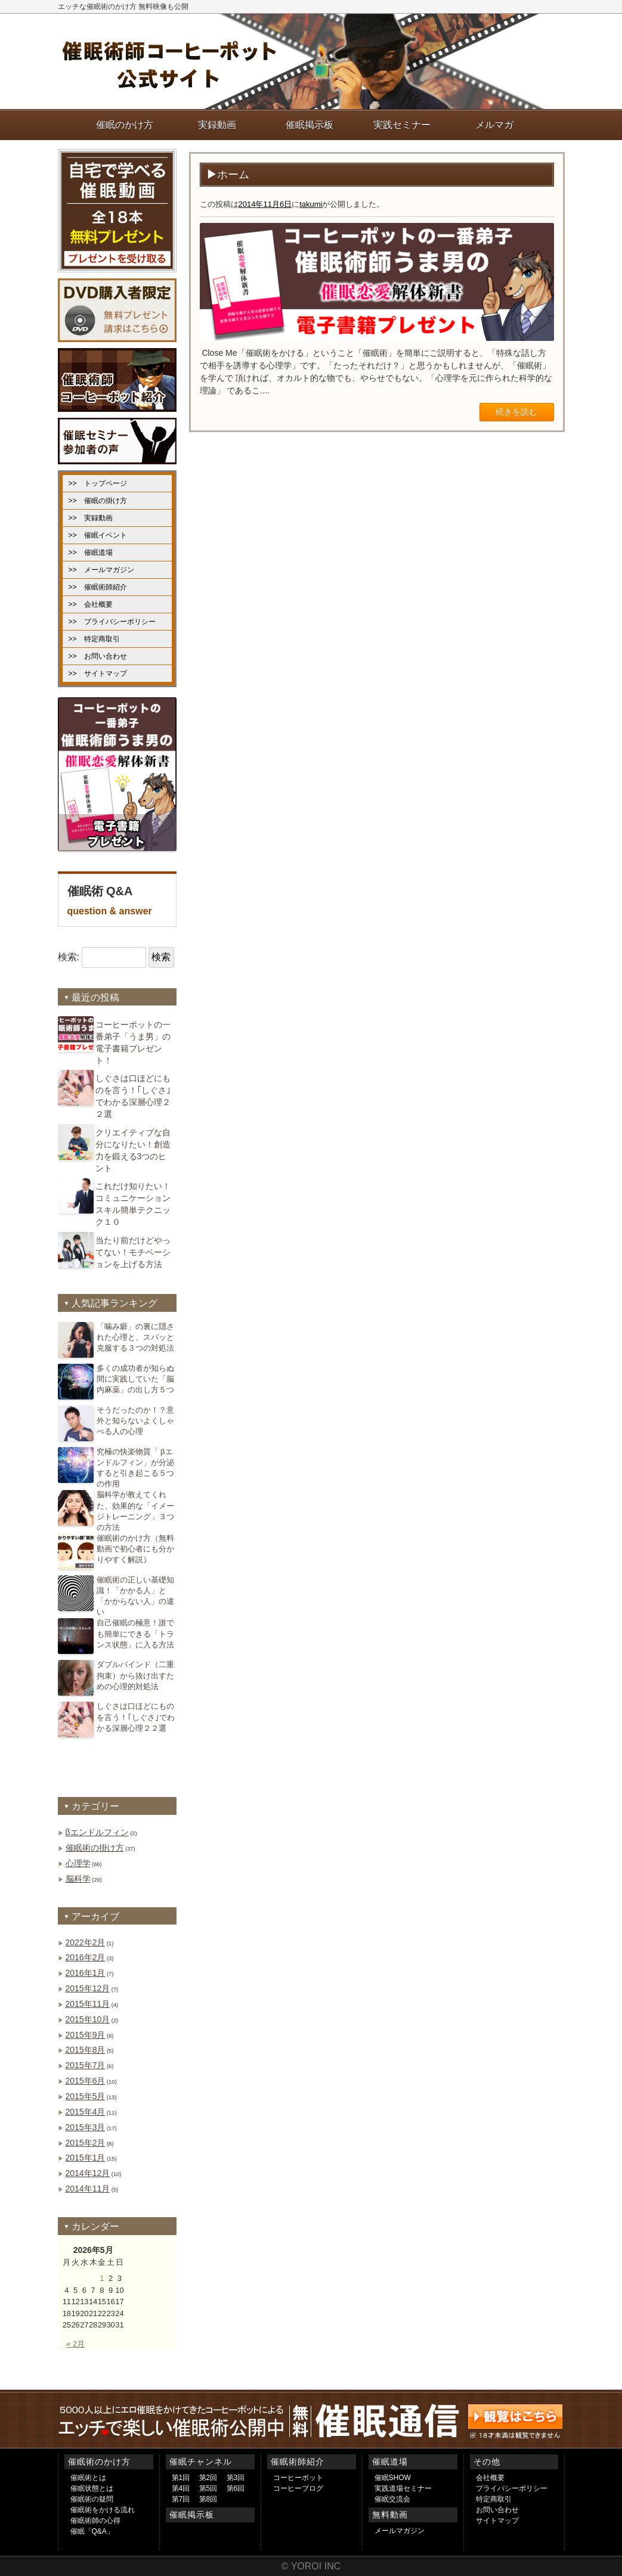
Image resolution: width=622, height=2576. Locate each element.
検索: (68, 957)
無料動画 (390, 2514)
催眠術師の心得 (95, 2520)
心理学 (78, 1863)
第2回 (208, 2477)
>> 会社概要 (91, 604)
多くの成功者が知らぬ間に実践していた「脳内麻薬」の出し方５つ (135, 1379)
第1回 (181, 2477)
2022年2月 (86, 1942)
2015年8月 (86, 2049)
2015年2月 (86, 2142)
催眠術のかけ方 (99, 2461)
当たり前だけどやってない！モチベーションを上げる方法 (133, 1252)
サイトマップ (497, 2520)
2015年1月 (86, 2157)
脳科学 (78, 1878)
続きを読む (516, 412)
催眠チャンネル (200, 2461)
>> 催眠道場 (91, 552)
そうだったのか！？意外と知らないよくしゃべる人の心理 (135, 1420)
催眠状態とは (91, 2488)
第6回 (236, 2488)
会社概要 (490, 2477)
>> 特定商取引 (94, 639)
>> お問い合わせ (98, 656)
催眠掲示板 (191, 2514)
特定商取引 (494, 2499)
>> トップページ (98, 483)
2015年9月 (86, 2035)
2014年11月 (88, 2188)
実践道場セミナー (403, 2488)
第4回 (181, 2488)
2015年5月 (86, 2096)
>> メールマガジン (101, 570)
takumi (310, 204)
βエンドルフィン (97, 1832)
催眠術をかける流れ (102, 2510)
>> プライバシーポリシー (112, 621)
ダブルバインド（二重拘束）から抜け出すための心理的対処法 (135, 1675)
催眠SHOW (393, 2477)
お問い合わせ (497, 2510)
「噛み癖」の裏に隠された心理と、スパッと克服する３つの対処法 (135, 1337)
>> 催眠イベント (98, 535)
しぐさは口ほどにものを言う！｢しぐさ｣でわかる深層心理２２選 (136, 1717)
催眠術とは (88, 2477)
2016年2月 (86, 1957)
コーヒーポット (298, 2477)
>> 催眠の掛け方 (98, 500)
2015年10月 (88, 2019)
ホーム (233, 175)
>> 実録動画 (91, 518)
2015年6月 (86, 2080)
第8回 (208, 2499)
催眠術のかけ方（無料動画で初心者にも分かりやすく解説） (135, 1549)
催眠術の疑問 (91, 2499)
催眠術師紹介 (297, 2461)
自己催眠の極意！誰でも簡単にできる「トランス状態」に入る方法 (135, 1633)
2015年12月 (88, 1988)
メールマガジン (400, 2531)
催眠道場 (390, 2461)
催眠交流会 (392, 2499)
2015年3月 (86, 2127)
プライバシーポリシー (511, 2488)
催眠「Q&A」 (92, 2531)
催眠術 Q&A (117, 902)
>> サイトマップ (98, 673)
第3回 (236, 2477)
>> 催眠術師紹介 (98, 587)
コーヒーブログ (298, 2488)
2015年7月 (86, 2065)
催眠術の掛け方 (95, 1847)
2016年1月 (86, 1973)
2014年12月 (88, 2173)
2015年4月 (86, 2111)
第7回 (181, 2499)
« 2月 (75, 2343)
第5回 (208, 2488)
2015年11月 (88, 2004)
